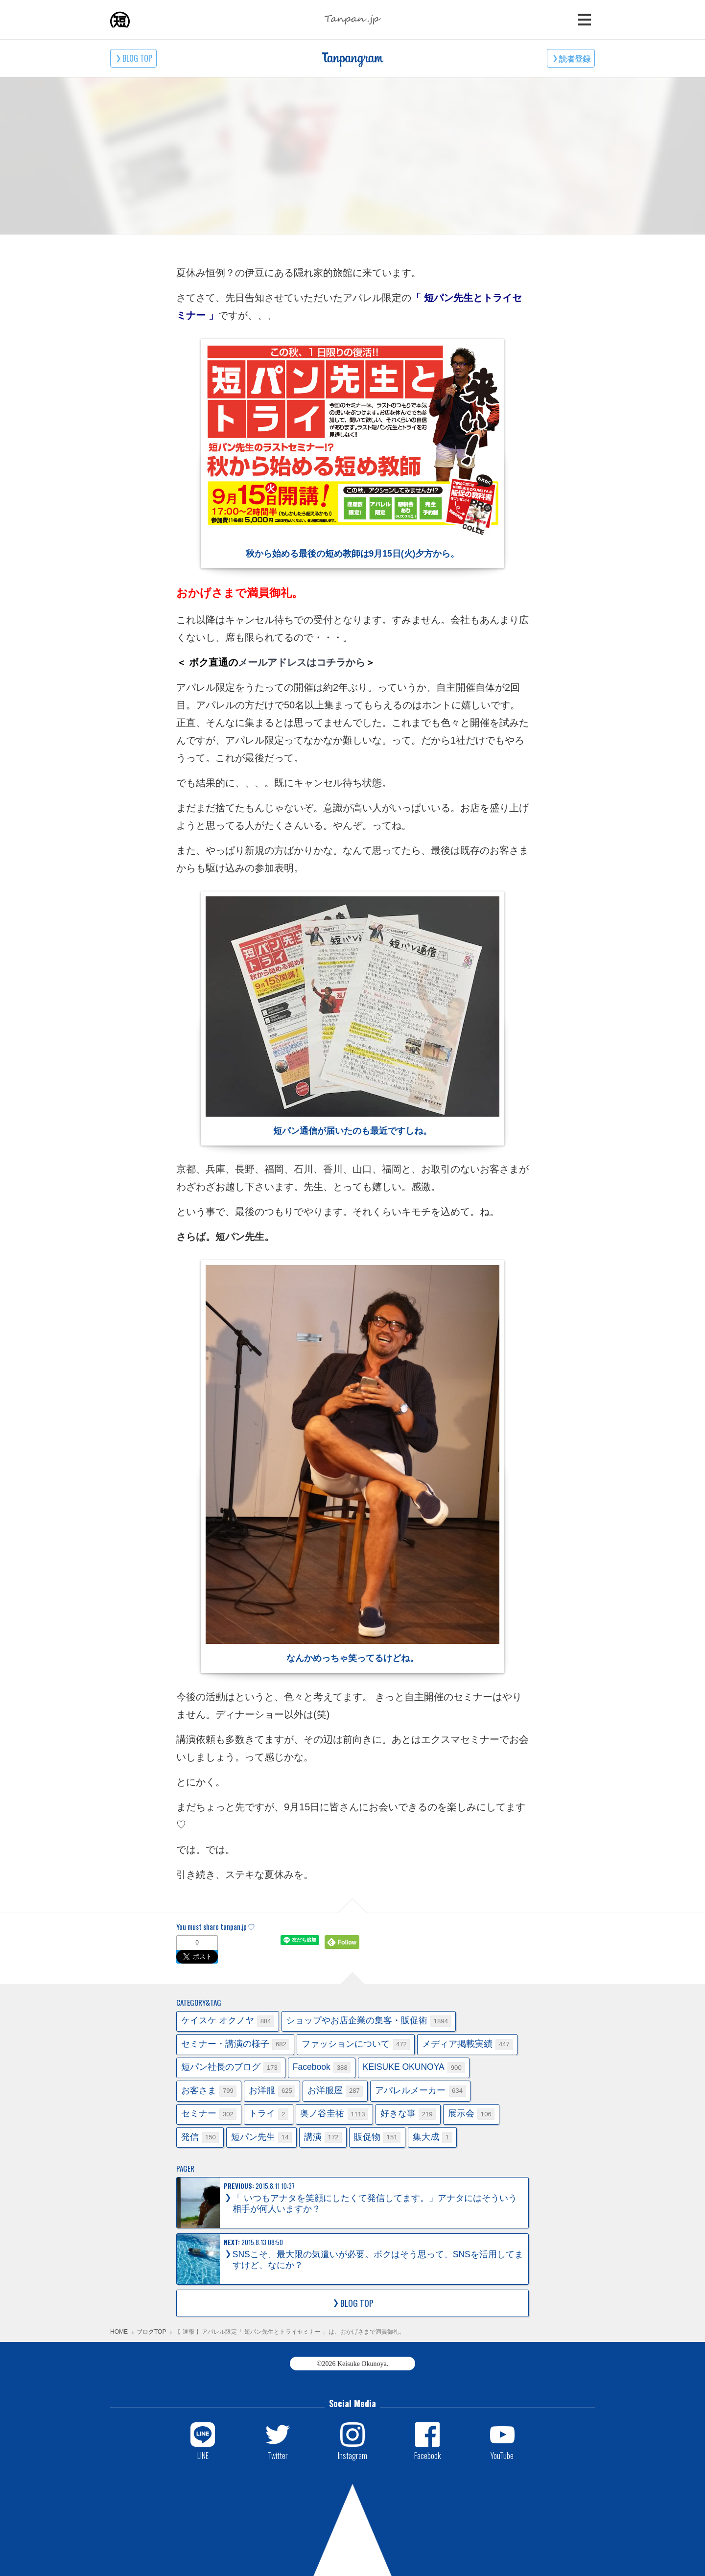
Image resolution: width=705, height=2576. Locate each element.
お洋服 (272, 2091)
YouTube (502, 2455)
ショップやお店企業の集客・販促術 (368, 2021)
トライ (268, 2114)
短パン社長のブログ (231, 2067)
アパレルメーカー (420, 2091)
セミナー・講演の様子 (235, 2044)
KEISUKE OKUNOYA (414, 2067)
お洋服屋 (335, 2091)
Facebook (322, 2067)
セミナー (209, 2114)
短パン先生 (261, 2137)
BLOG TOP (137, 58)
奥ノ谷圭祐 (334, 2114)
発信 (200, 2137)
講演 (323, 2137)
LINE (203, 2455)
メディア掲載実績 (467, 2044)
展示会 (471, 2114)
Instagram (352, 2455)
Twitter (278, 2455)
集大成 (432, 2137)
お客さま (209, 2091)
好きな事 (408, 2114)
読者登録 (574, 58)
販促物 (377, 2137)
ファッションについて (356, 2044)
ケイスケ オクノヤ (227, 2021)
